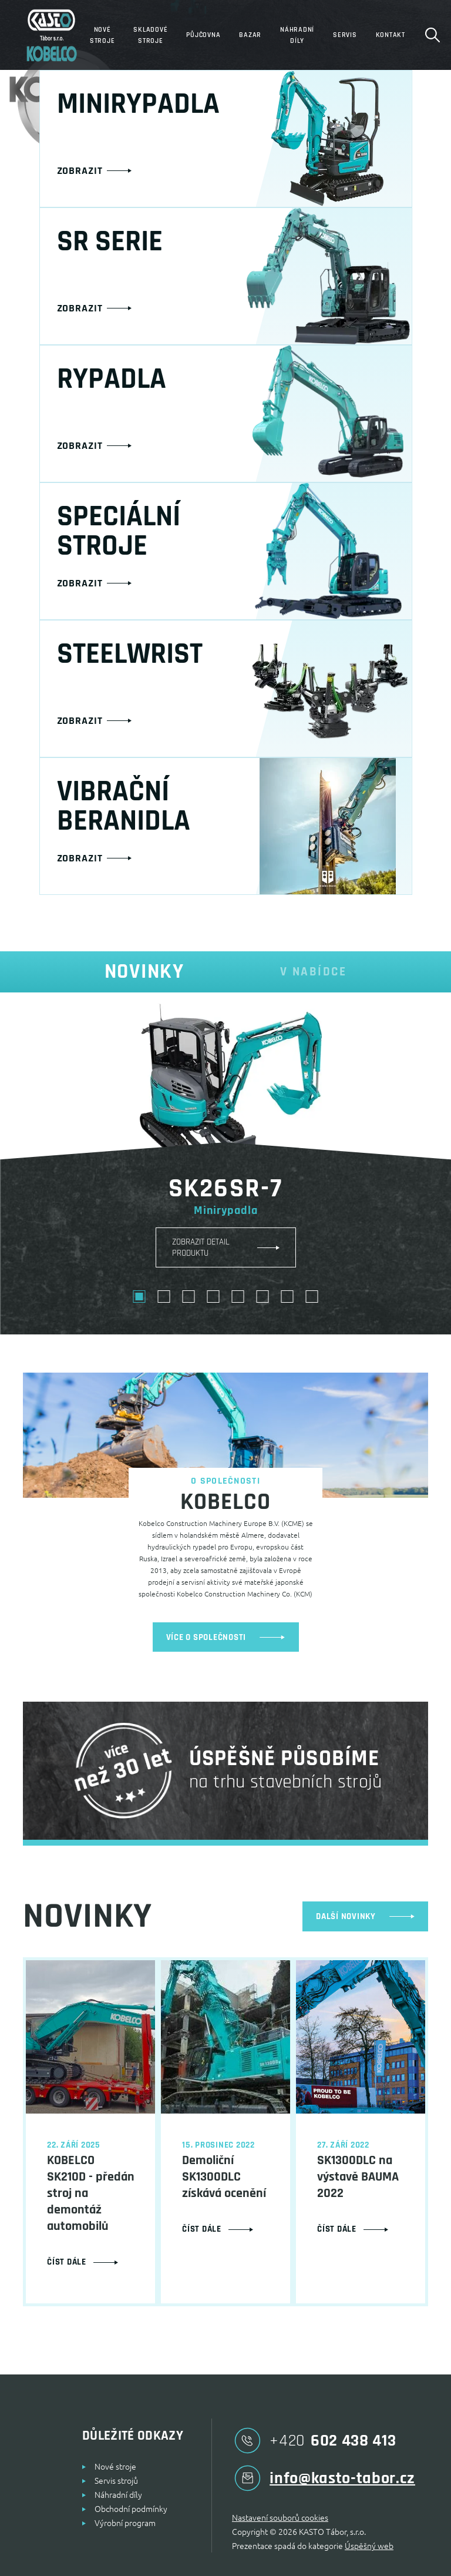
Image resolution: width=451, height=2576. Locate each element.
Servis (345, 35)
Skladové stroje (150, 35)
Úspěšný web (369, 2545)
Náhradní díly (297, 35)
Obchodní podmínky (131, 2508)
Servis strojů (116, 2480)
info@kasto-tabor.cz (323, 2478)
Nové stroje (102, 35)
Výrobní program (125, 2522)
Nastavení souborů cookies (280, 2517)
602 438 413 (314, 2440)
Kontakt (390, 35)
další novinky (365, 1916)
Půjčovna (203, 35)
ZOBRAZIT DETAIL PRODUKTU (201, 1247)
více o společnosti (225, 1637)
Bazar (250, 35)
